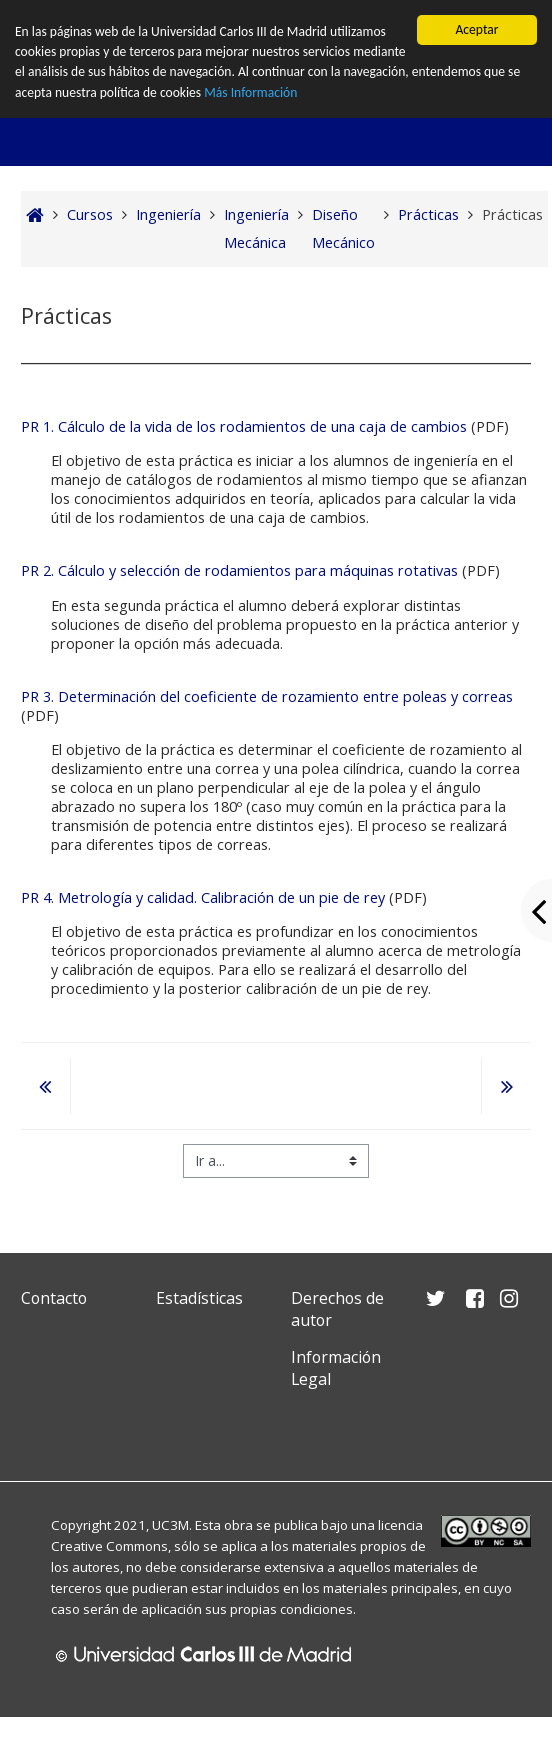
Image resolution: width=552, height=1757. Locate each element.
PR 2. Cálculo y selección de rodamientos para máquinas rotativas (239, 570)
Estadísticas (199, 1298)
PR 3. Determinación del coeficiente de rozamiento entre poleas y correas (267, 696)
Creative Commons (109, 1546)
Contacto (54, 1298)
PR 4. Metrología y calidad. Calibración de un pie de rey (205, 897)
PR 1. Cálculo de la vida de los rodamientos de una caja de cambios (244, 426)
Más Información (251, 92)
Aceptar (476, 29)
